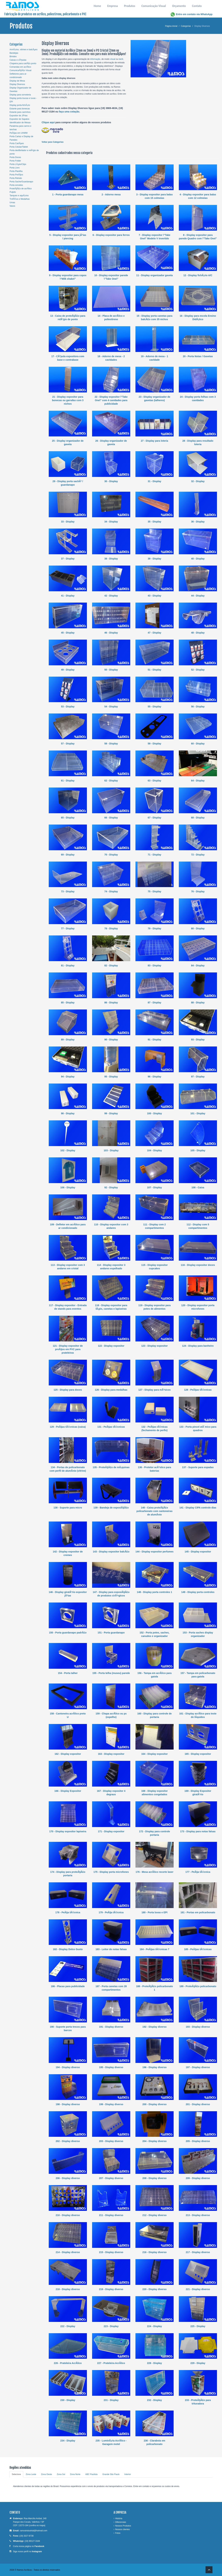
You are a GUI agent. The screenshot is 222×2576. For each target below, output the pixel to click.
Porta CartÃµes (17, 143)
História (118, 2518)
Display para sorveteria (20, 95)
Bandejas (14, 53)
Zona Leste (31, 2474)
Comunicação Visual (153, 6)
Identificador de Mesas (20, 122)
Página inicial (171, 26)
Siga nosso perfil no (27, 2551)
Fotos (117, 2533)
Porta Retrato (16, 178)
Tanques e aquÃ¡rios (19, 195)
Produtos (129, 6)
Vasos (12, 206)
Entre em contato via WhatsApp (191, 14)
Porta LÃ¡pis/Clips (18, 164)
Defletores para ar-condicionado (18, 76)
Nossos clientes (122, 2529)
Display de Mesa (17, 81)
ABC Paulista (91, 2474)
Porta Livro (15, 168)
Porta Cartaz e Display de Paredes (21, 138)
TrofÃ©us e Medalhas (20, 199)
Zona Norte (75, 2474)
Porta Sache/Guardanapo (21, 181)
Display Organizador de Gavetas (20, 89)
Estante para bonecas (20, 108)
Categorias (186, 26)
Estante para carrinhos (20, 112)
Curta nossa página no (28, 2546)
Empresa (112, 6)
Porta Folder (15, 161)
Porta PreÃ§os (16, 174)
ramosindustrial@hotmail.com (33, 2530)
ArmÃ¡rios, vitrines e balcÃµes (23, 49)
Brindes (13, 56)
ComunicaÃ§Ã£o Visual (20, 70)
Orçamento (179, 6)
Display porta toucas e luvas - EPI (23, 100)
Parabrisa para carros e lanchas (20, 128)
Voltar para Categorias (52, 142)
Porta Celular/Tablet (19, 147)
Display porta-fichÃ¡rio (20, 105)
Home (97, 6)
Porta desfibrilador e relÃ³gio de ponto (24, 152)
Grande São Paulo (110, 2474)
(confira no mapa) (37, 2525)
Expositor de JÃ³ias (18, 115)
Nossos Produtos (123, 2526)
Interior (127, 2474)
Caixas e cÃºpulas (18, 60)
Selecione (16, 2474)
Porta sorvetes (16, 185)
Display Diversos (17, 84)
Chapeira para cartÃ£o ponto (23, 63)
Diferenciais (120, 2522)
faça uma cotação (69, 111)
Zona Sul (61, 2474)
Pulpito (13, 192)
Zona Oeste (46, 2474)
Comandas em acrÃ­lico (20, 67)
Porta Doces (15, 157)
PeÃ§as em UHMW (19, 133)
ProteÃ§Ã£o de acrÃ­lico (21, 188)
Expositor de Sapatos (19, 119)
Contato (197, 6)
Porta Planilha (16, 171)
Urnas (12, 202)
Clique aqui (48, 122)
